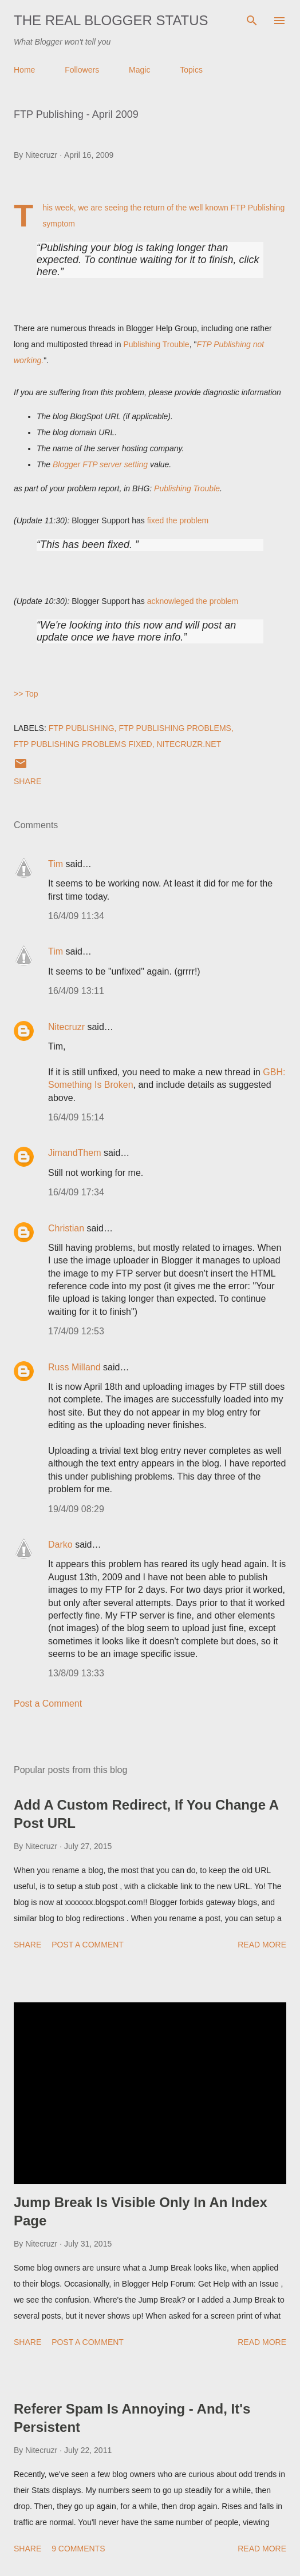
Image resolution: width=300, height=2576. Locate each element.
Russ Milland (74, 1367)
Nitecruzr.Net (188, 744)
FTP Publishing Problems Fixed (83, 744)
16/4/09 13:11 (76, 991)
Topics (191, 69)
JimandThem (74, 1153)
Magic (139, 69)
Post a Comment (48, 1703)
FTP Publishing (82, 728)
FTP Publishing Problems (175, 728)
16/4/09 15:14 (76, 1117)
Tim (55, 864)
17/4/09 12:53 (76, 1331)
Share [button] (27, 781)
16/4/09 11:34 (76, 916)
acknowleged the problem (193, 601)
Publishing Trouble (156, 344)
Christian (66, 1228)
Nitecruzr (66, 1027)
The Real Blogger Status (111, 20)
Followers (82, 69)
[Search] (252, 20)
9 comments (78, 2548)
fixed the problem (177, 520)
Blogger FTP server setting (100, 464)
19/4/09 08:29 (76, 1509)
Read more (262, 1944)
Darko (60, 1544)
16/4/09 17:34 (76, 1192)
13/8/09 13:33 (76, 1673)
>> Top (26, 693)
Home (24, 69)
